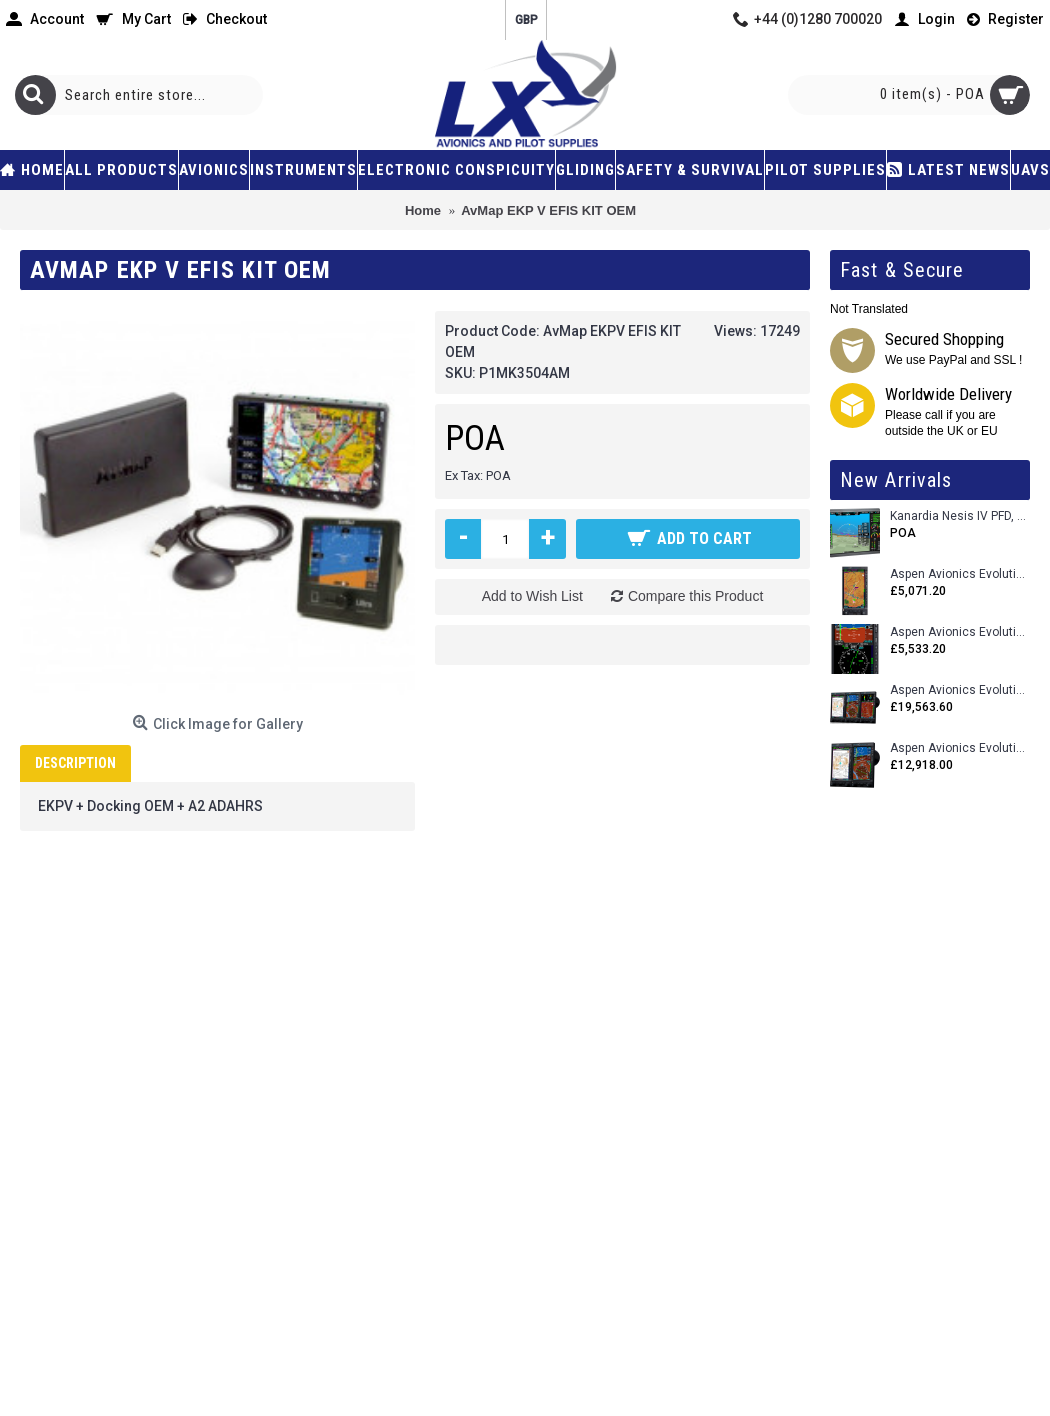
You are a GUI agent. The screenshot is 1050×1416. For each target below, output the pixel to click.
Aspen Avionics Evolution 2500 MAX (960, 690)
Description (75, 763)
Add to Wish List (532, 596)
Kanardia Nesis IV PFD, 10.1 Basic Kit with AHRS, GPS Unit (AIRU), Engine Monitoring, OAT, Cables (960, 516)
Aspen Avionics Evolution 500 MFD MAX (960, 574)
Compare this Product (695, 596)
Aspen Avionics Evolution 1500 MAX (960, 748)
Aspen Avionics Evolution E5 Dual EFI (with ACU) (960, 632)
